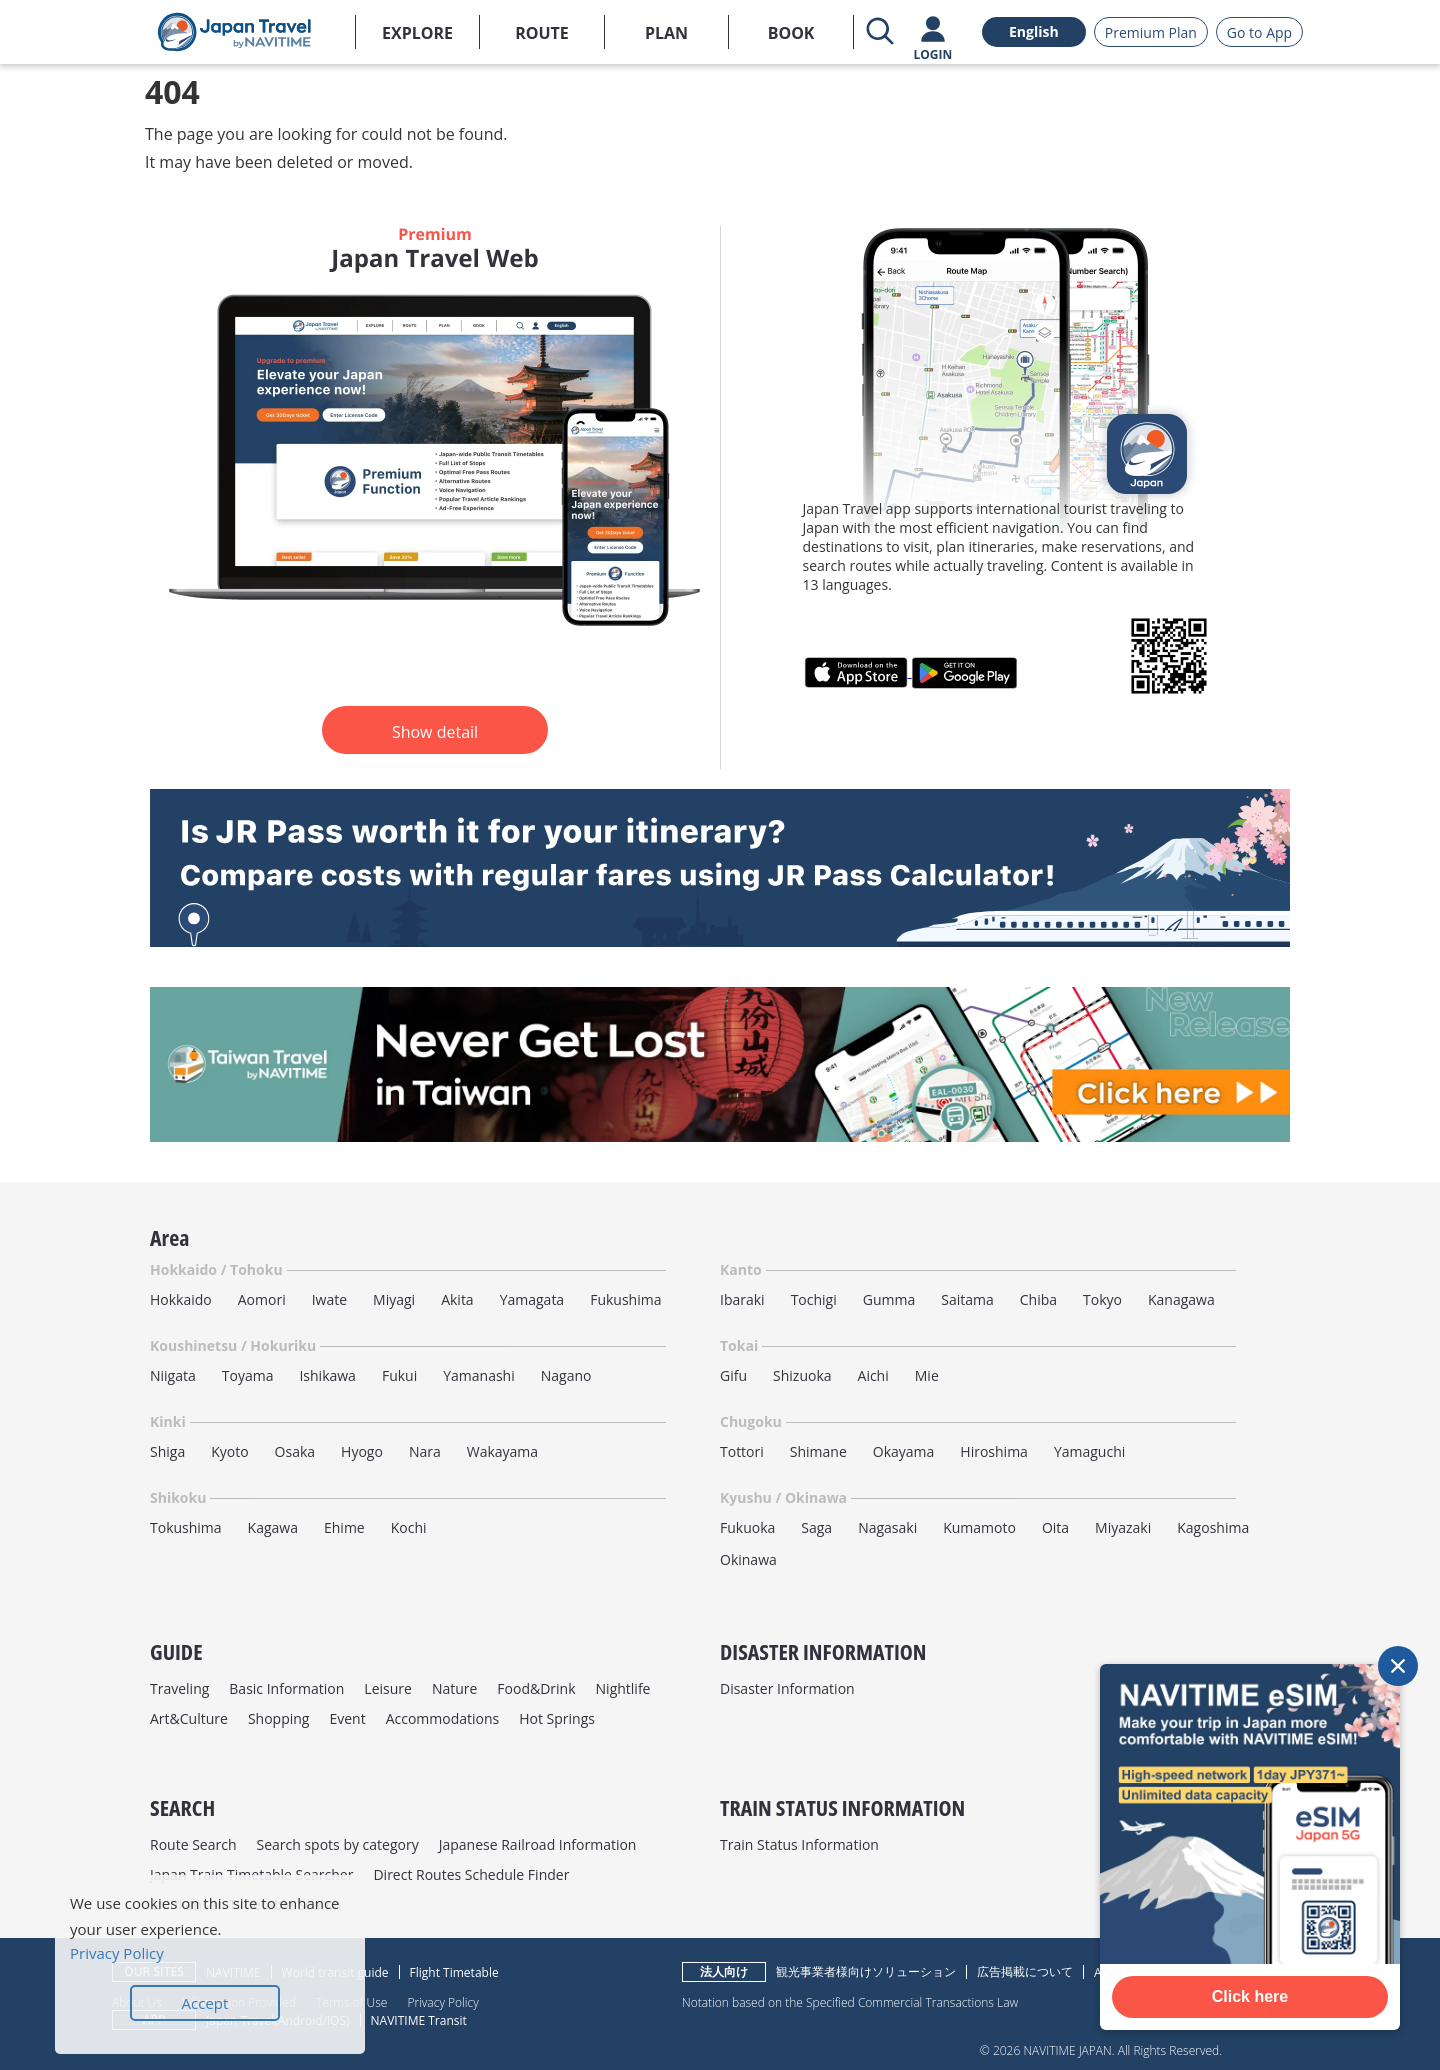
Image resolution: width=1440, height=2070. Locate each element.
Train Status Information (799, 1844)
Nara (425, 1451)
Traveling (179, 1688)
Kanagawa (1181, 1299)
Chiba (1038, 1299)
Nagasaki (887, 1527)
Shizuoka (802, 1375)
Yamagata (532, 1299)
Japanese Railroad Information (538, 1844)
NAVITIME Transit (419, 2020)
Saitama (967, 1299)
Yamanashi (479, 1375)
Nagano (566, 1375)
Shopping (279, 1718)
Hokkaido (181, 1299)
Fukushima (625, 1299)
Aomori (262, 1299)
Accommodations (443, 1718)
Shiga (167, 1451)
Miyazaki (1123, 1527)
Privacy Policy (442, 2002)
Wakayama (502, 1451)
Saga (816, 1527)
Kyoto (229, 1451)
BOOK (791, 33)
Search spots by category (337, 1844)
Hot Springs (557, 1718)
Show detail (435, 732)
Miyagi (394, 1299)
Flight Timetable (454, 1972)
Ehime (344, 1527)
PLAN (666, 33)
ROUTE (542, 33)
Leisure (388, 1688)
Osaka (295, 1451)
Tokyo (1102, 1299)
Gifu (733, 1375)
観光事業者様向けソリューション (866, 1971)
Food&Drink (536, 1688)
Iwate (329, 1299)
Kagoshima (1213, 1527)
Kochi (409, 1527)
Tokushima (186, 1527)
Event (347, 1718)
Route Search (193, 1844)
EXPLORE (417, 33)
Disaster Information (787, 1688)
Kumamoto (979, 1527)
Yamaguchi (1089, 1451)
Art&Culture (189, 1718)
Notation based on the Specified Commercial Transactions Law (850, 2002)
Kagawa (273, 1527)
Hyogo (362, 1451)
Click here (1250, 1996)
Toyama (248, 1375)
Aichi (873, 1375)
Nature (454, 1688)
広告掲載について (1025, 1971)
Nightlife (623, 1688)
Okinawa (748, 1559)
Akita (457, 1299)
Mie (927, 1375)
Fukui (399, 1375)
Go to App (1259, 32)
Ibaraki (742, 1299)
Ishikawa (327, 1375)
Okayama (904, 1451)
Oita (1055, 1527)
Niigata (173, 1375)
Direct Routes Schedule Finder (471, 1874)
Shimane (818, 1451)
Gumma (889, 1299)
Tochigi (814, 1299)
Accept (205, 2003)
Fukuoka (747, 1527)
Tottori (742, 1451)
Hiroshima (994, 1451)
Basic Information (286, 1688)
